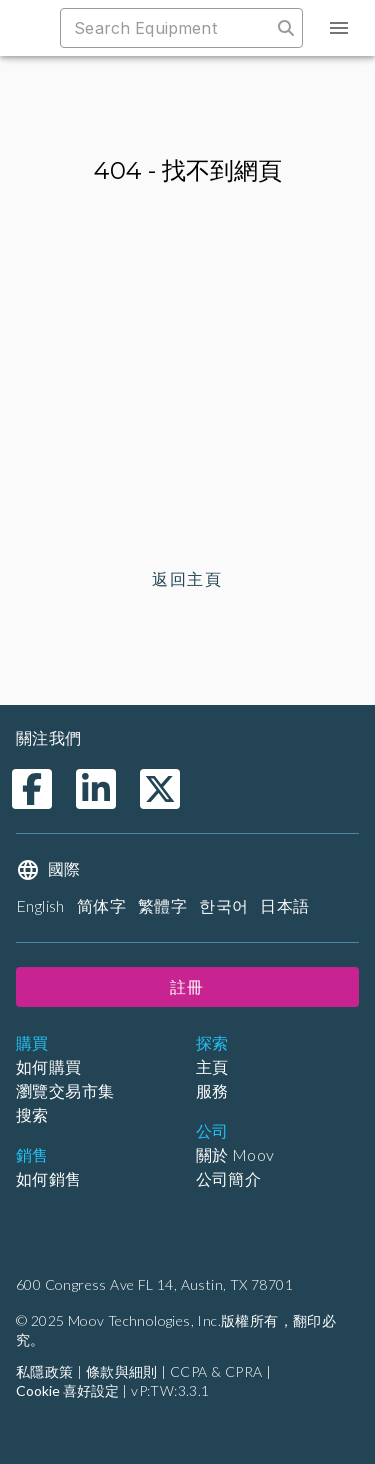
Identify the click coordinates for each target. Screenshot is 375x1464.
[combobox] (176, 28)
